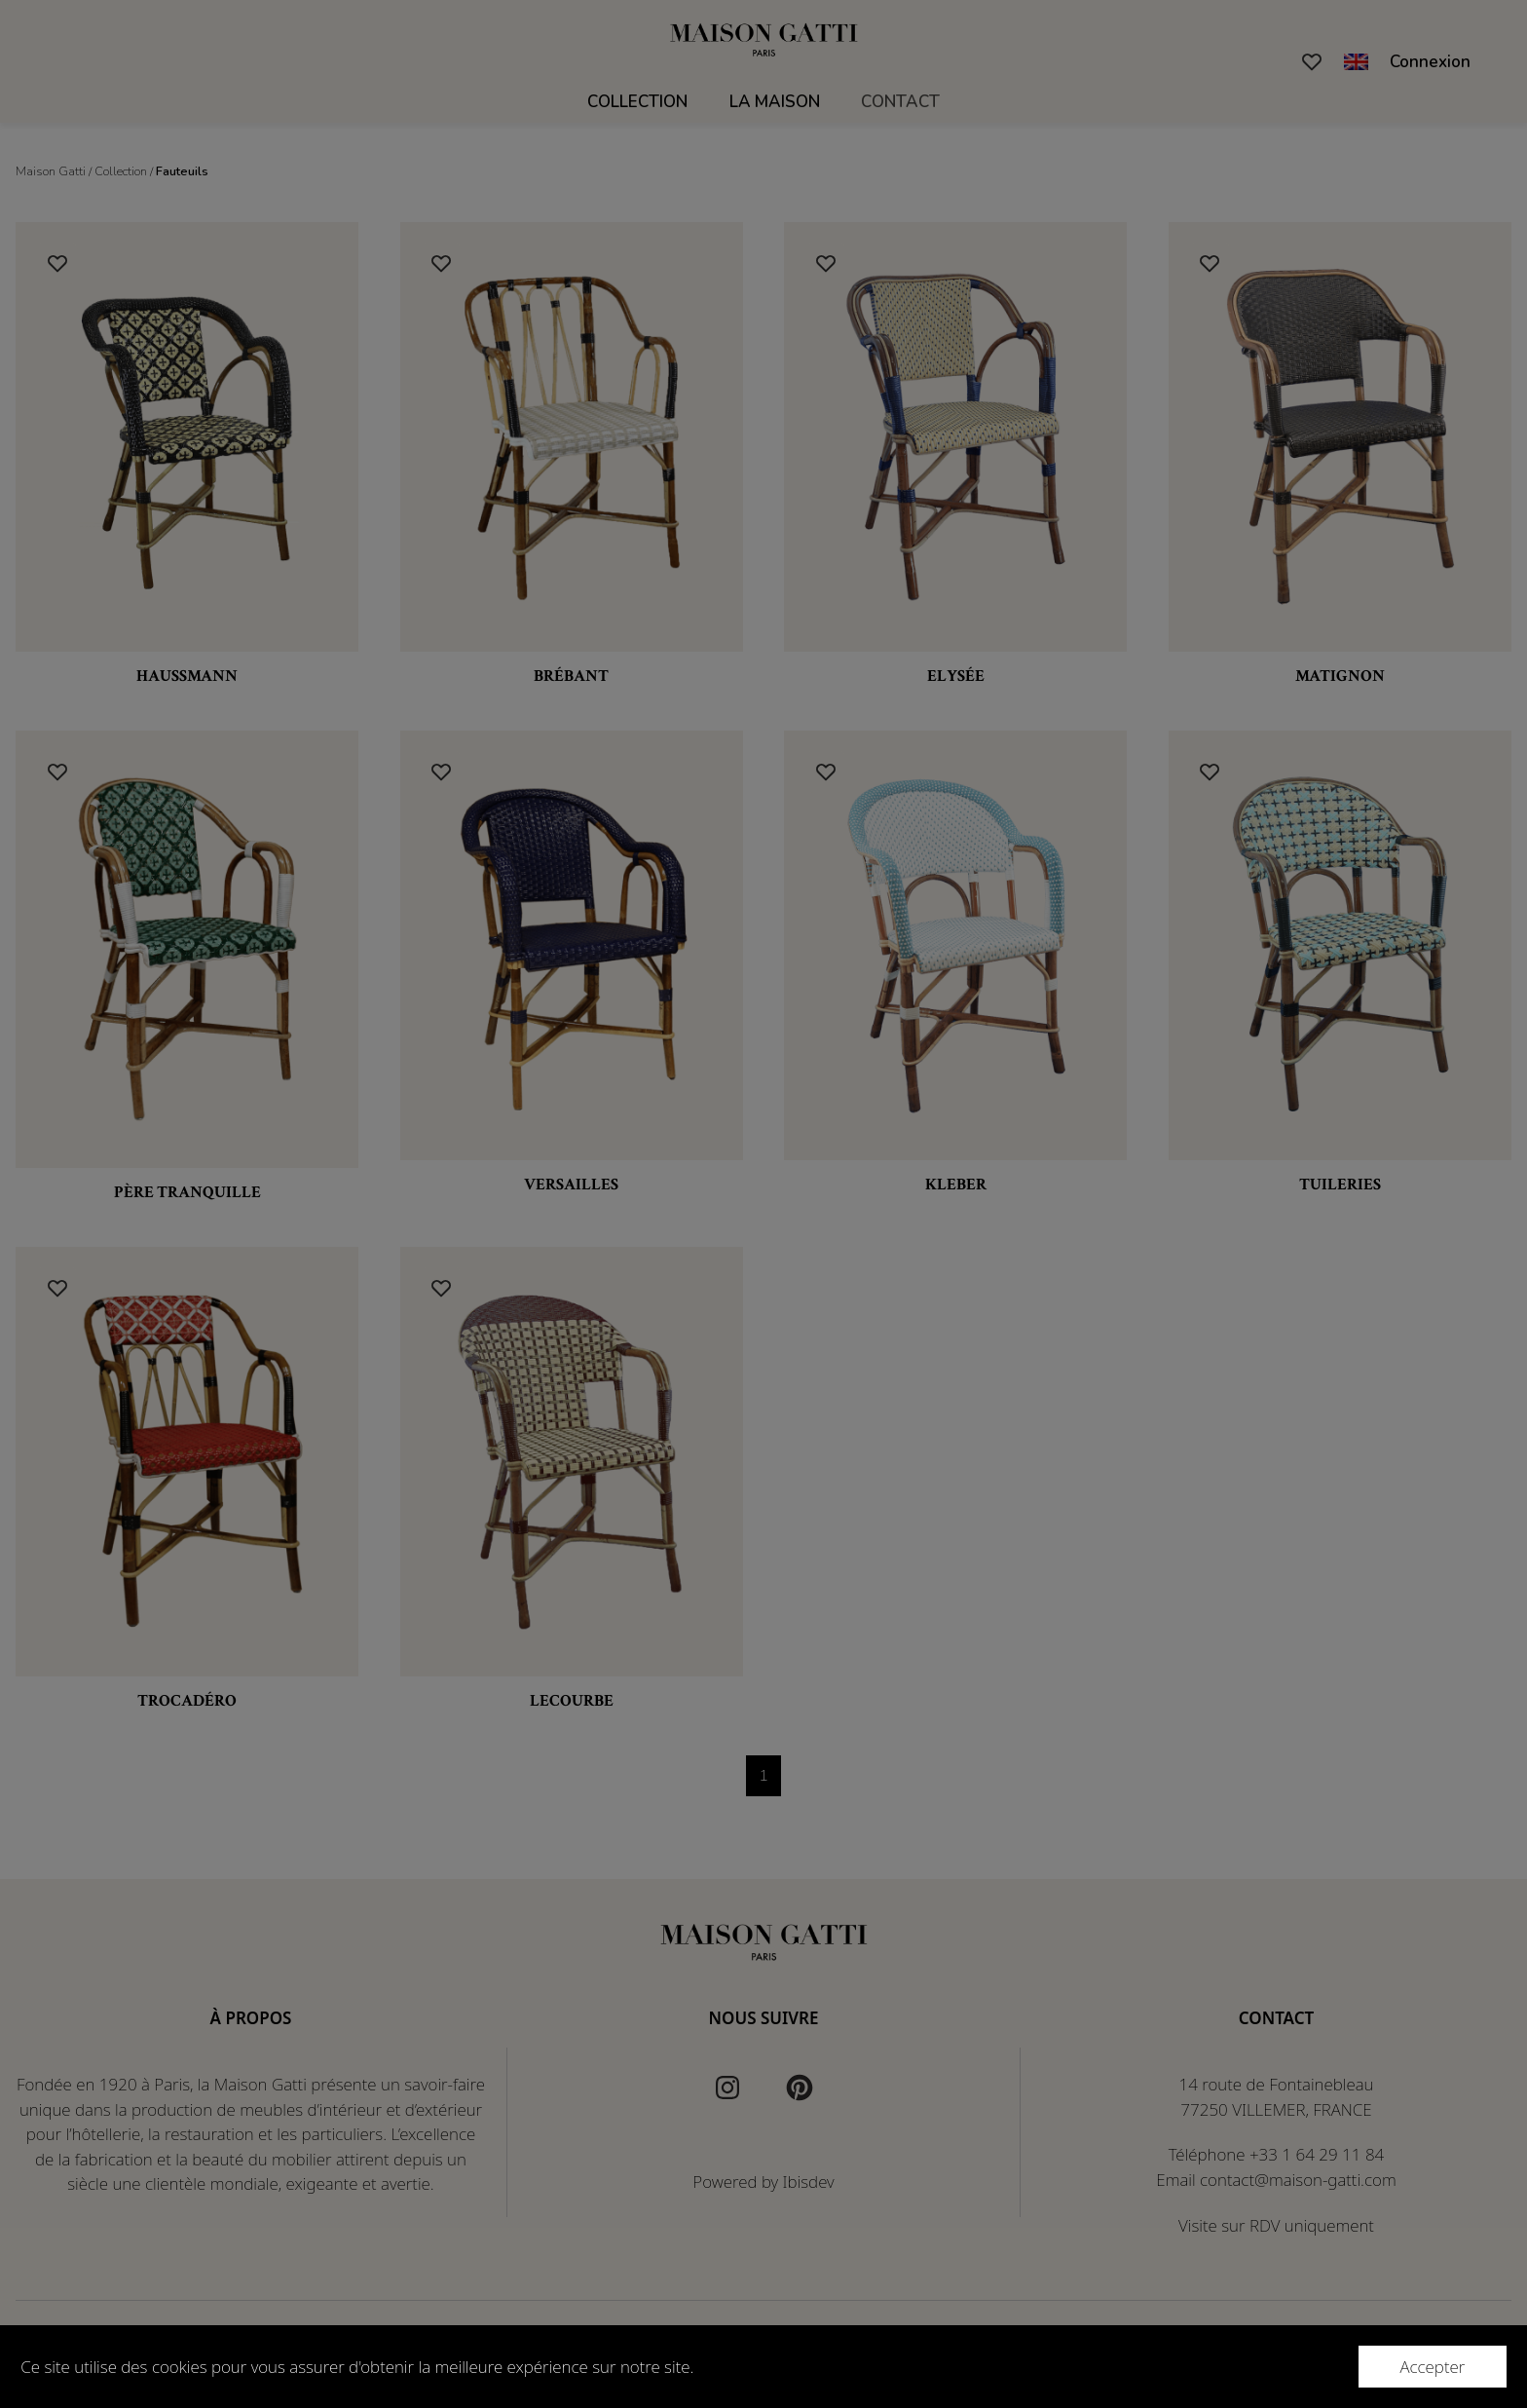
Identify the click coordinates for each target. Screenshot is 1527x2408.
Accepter (1432, 2366)
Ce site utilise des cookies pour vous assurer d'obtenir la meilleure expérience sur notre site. (356, 2366)
